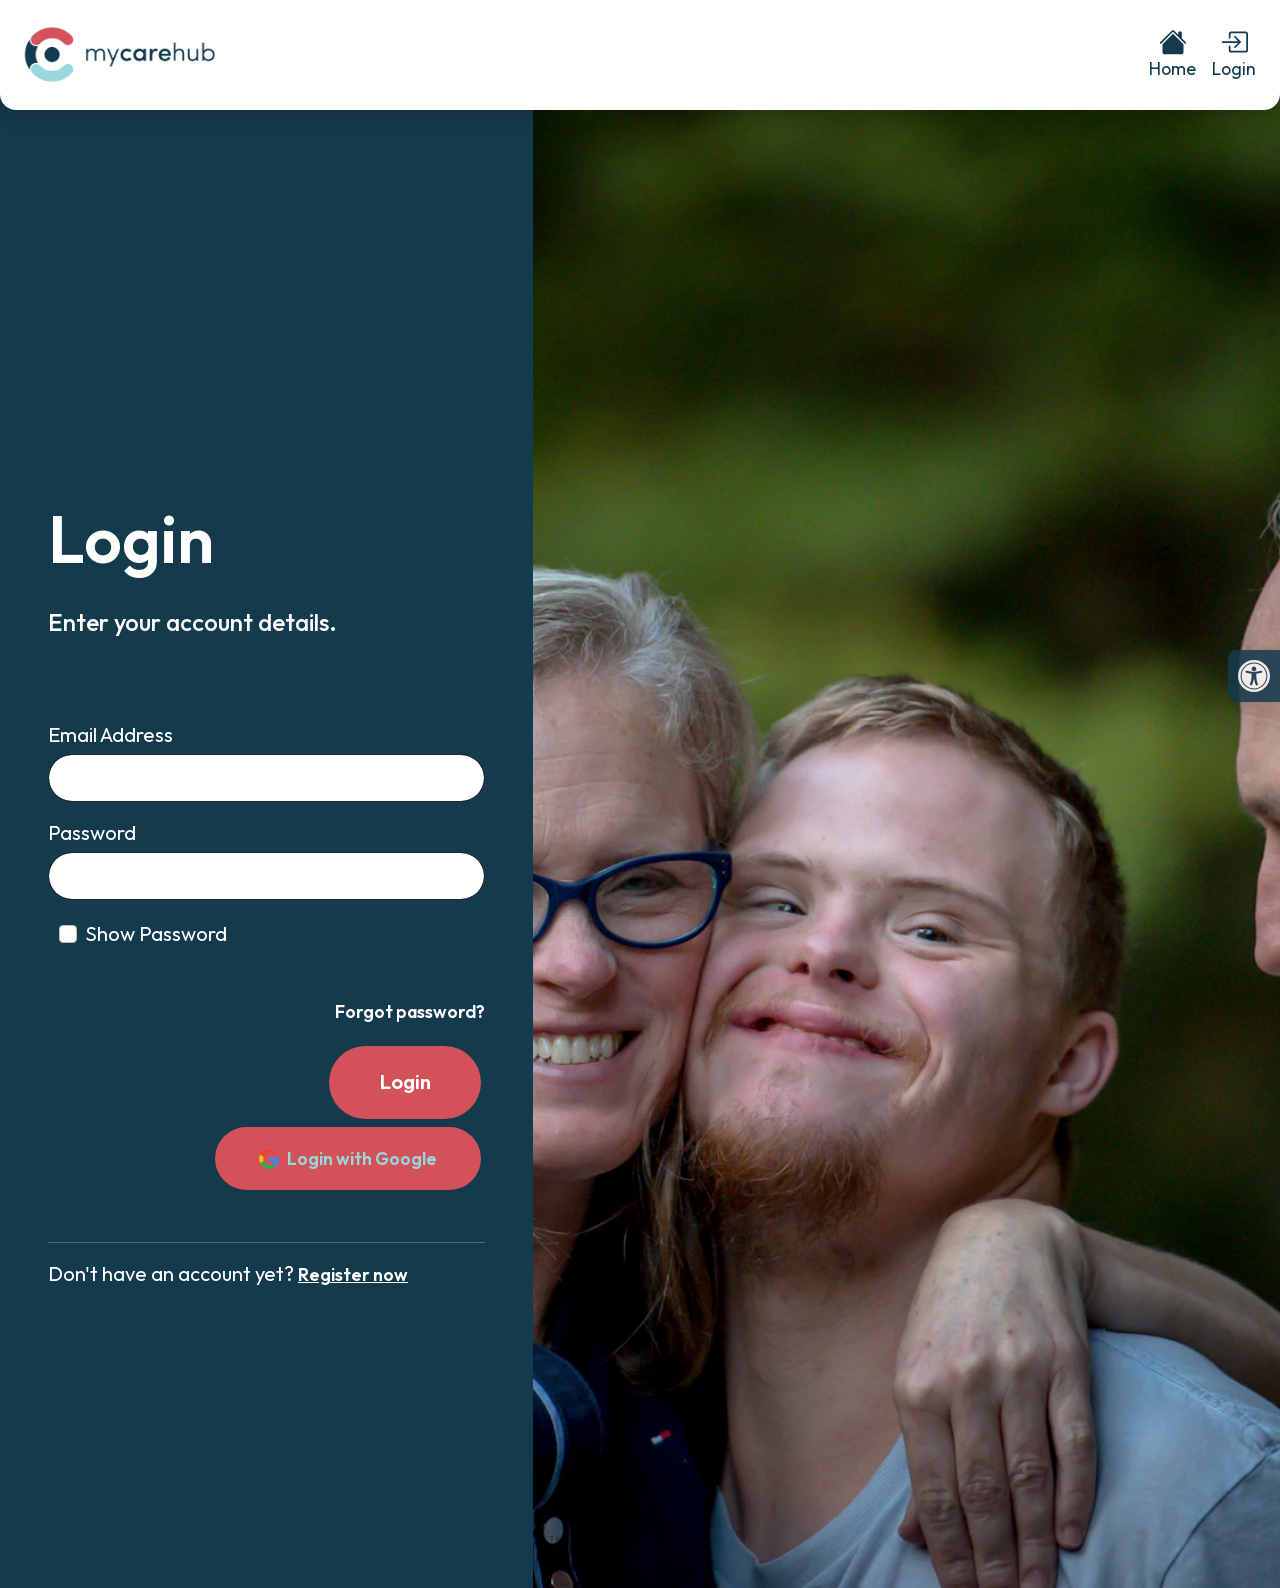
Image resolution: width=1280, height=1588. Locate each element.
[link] (1254, 676)
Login (405, 1081)
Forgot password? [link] (410, 1011)
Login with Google (348, 1158)
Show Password (156, 933)
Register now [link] (353, 1274)
